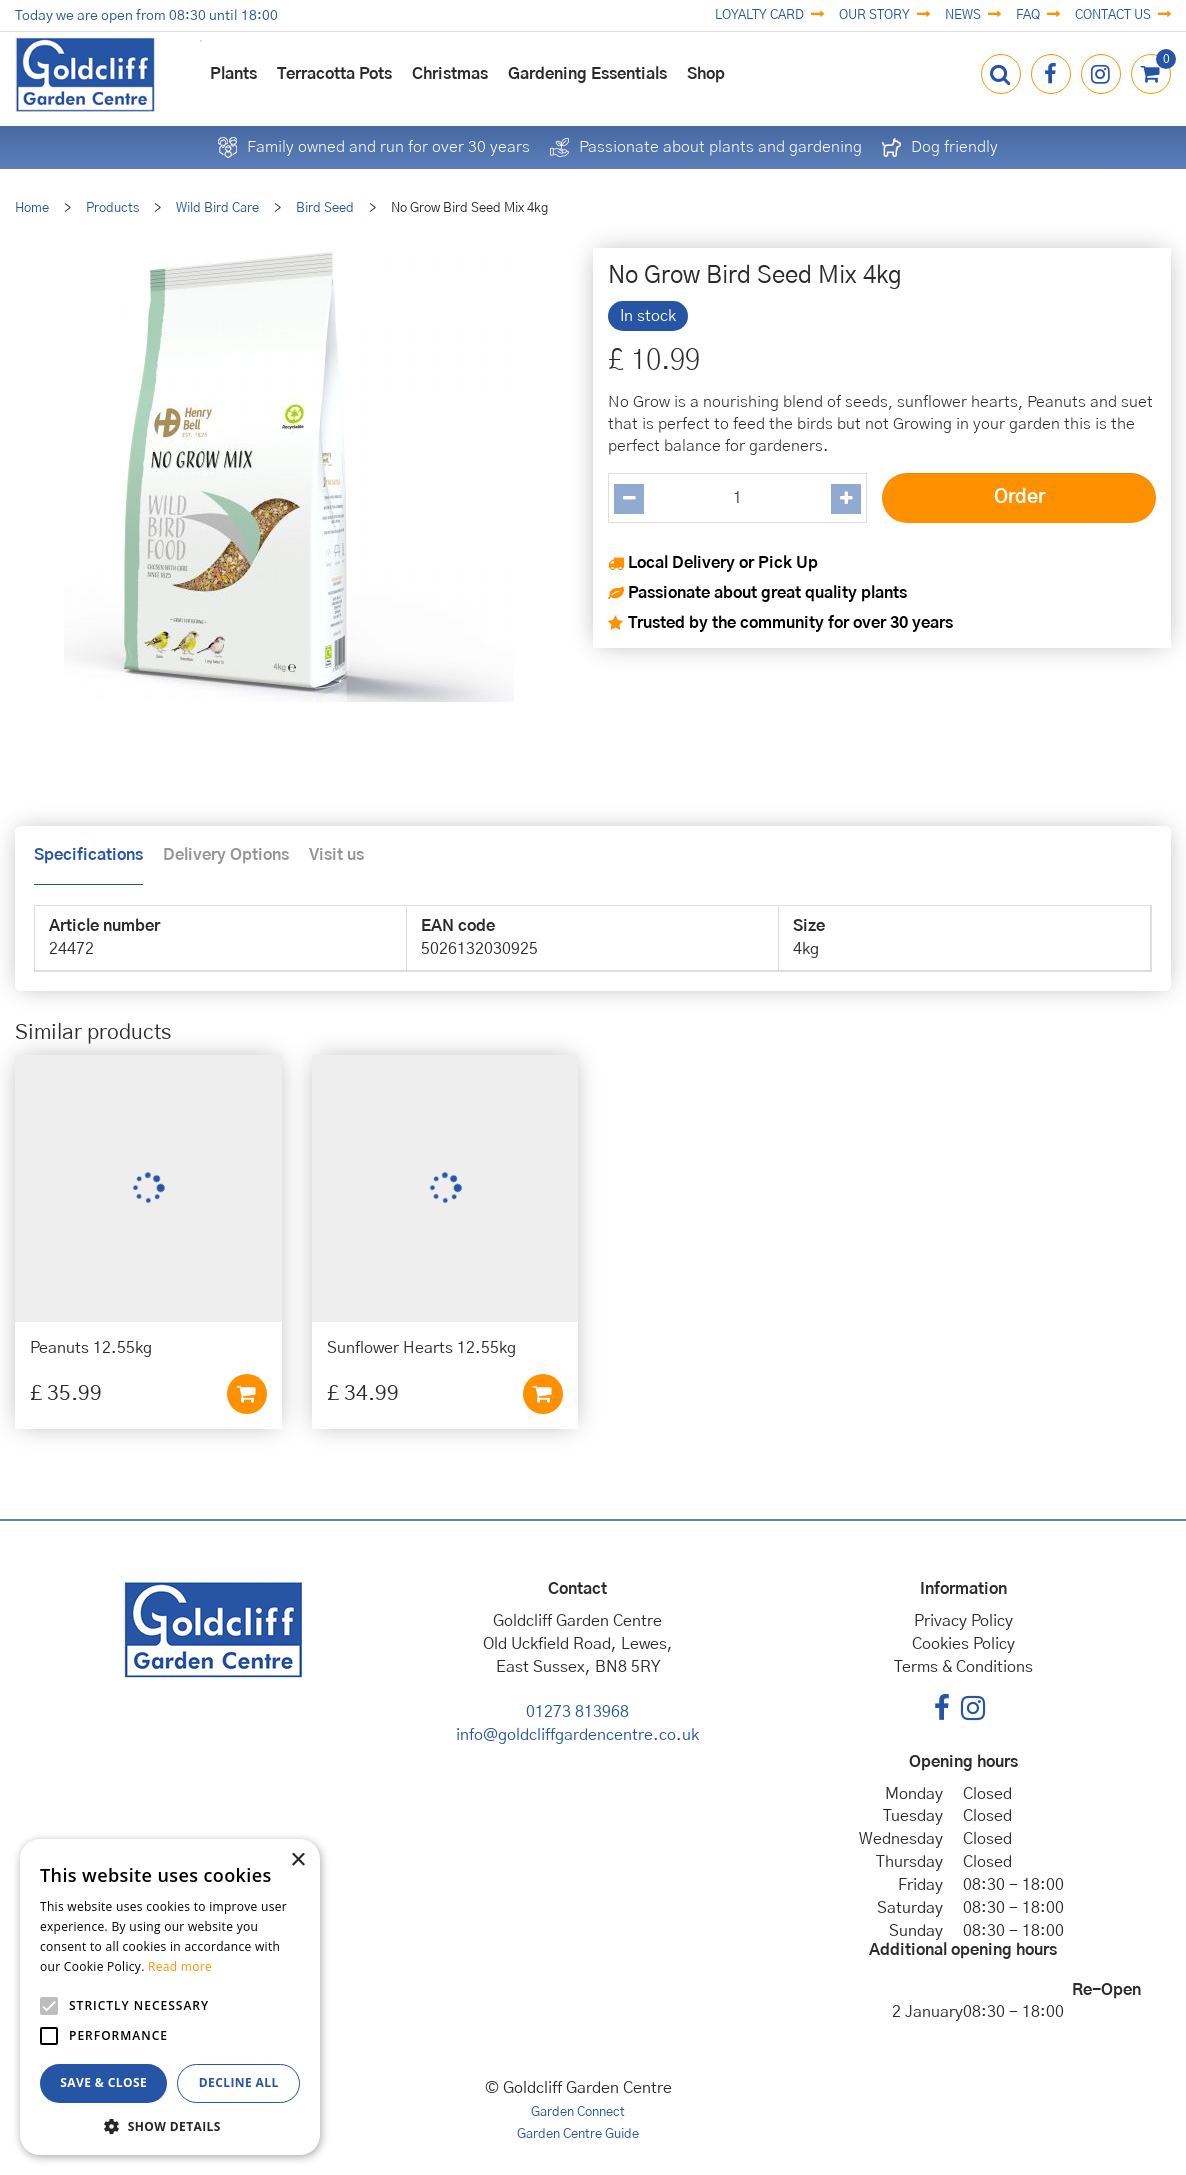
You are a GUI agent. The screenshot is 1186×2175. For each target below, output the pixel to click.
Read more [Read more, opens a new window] (180, 1966)
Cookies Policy (963, 1644)
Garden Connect (578, 2112)
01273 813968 (577, 1712)
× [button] (297, 1860)
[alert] (170, 1997)
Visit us (336, 855)
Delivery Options (226, 855)
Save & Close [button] (103, 2082)
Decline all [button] (239, 2082)
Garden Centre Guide (578, 2134)
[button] (170, 2125)
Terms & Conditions (963, 1667)
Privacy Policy (963, 1621)
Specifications (88, 855)
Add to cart (247, 1394)
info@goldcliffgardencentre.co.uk (577, 1735)
